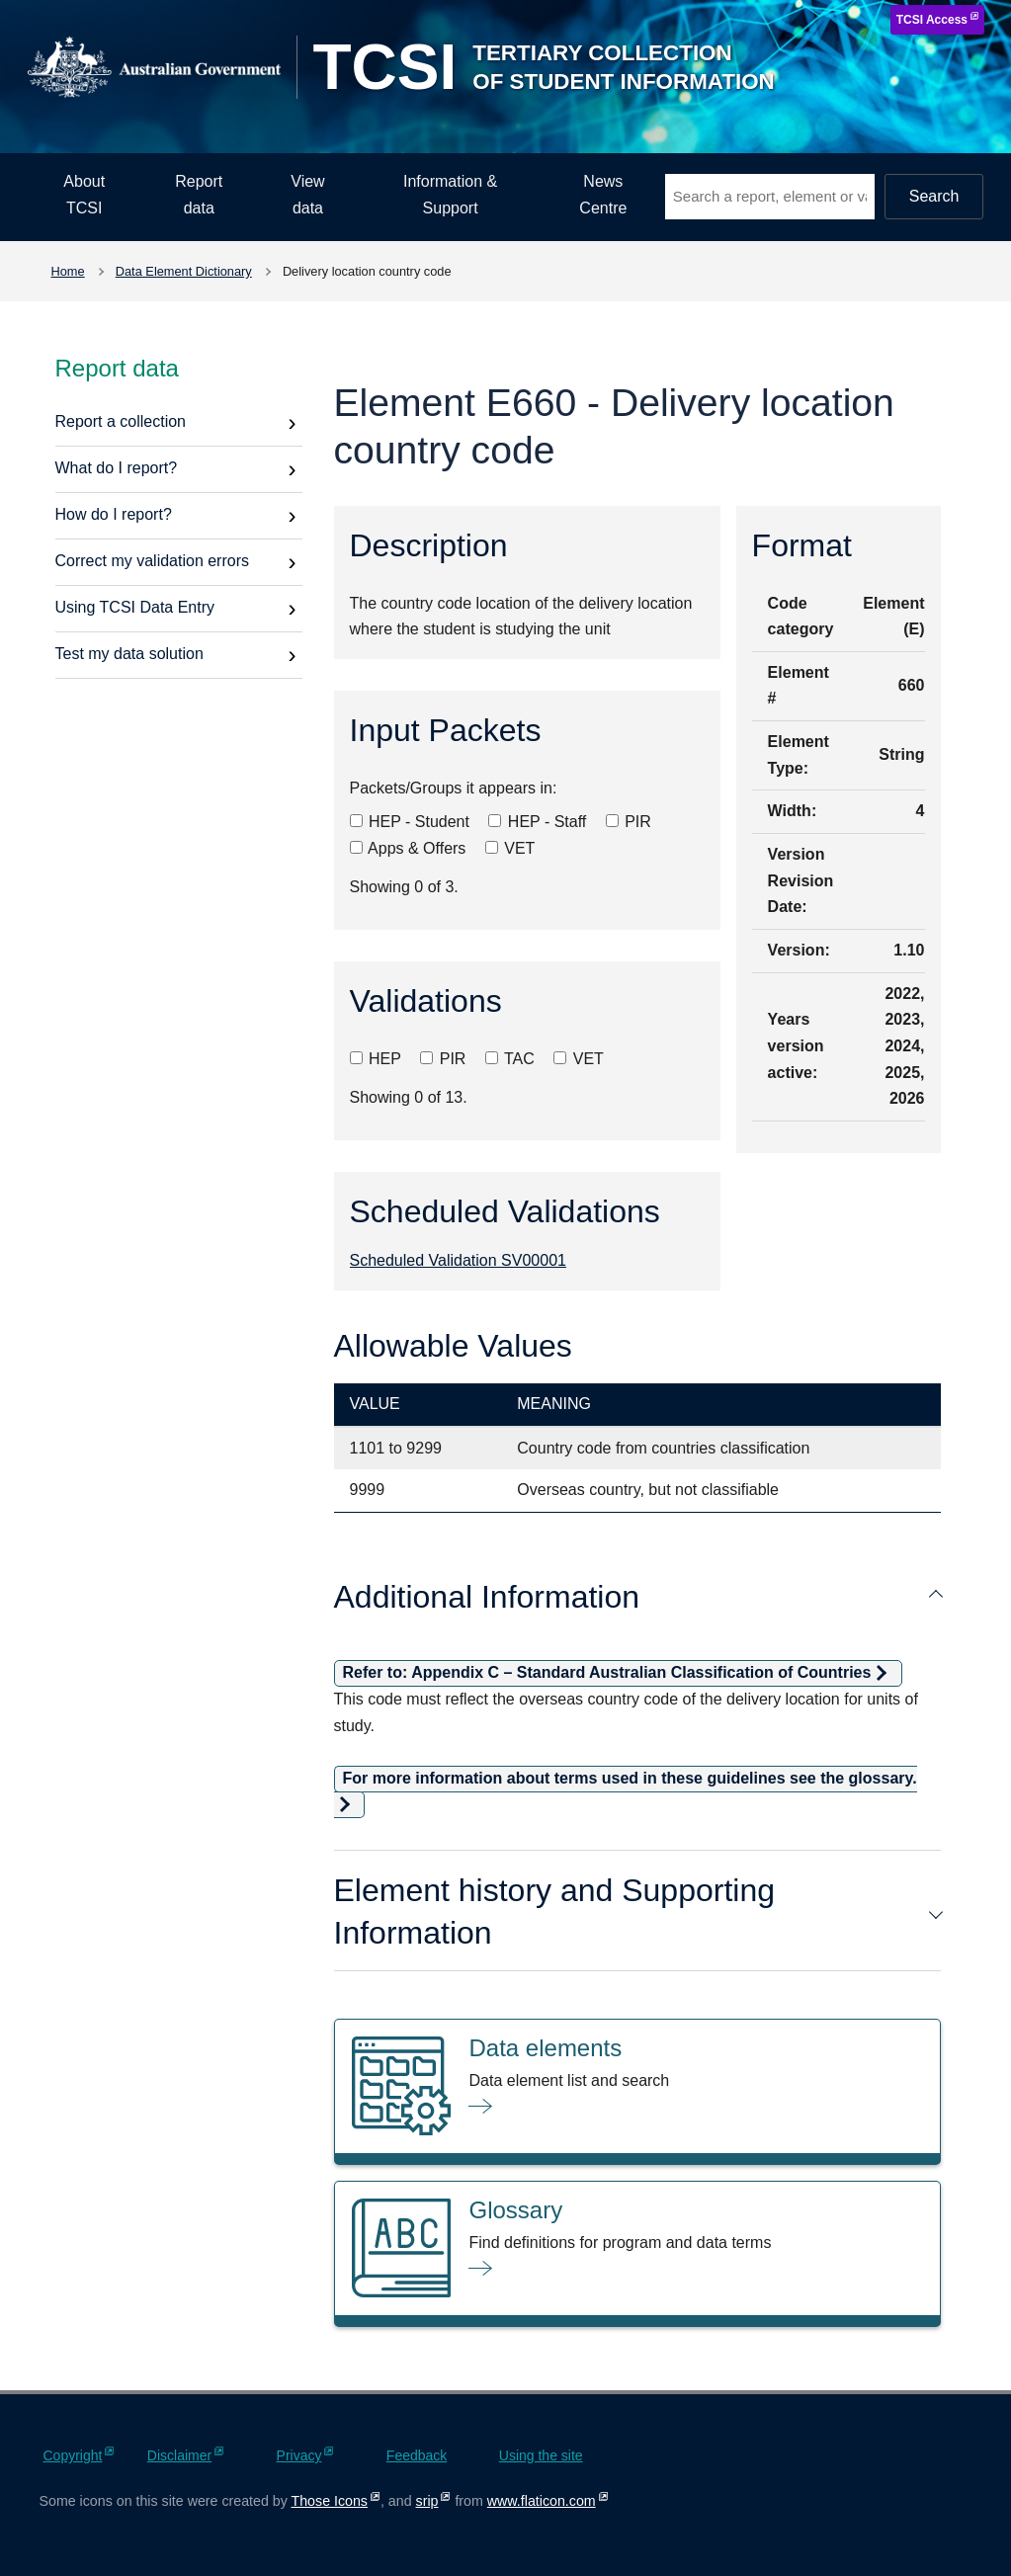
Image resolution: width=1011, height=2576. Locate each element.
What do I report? (116, 467)
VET (510, 848)
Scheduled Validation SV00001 (458, 1260)
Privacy (299, 2455)
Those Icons (330, 2501)
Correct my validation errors (152, 560)
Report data (198, 194)
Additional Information (637, 1597)
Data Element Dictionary (184, 271)
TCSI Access (932, 20)
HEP (375, 1058)
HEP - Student (409, 821)
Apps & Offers (408, 848)
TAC (510, 1058)
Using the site (541, 2455)
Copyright (73, 2455)
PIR (628, 821)
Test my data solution (129, 653)
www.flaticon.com (541, 2501)
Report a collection (121, 421)
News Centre (603, 194)
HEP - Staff (537, 821)
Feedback (416, 2455)
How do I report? (113, 514)
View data (307, 194)
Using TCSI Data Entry (135, 607)
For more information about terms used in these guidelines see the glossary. (630, 1778)
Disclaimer (179, 2455)
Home (68, 271)
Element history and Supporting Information (637, 1911)
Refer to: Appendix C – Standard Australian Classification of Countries (607, 1672)
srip (427, 2501)
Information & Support (450, 194)
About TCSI (84, 194)
